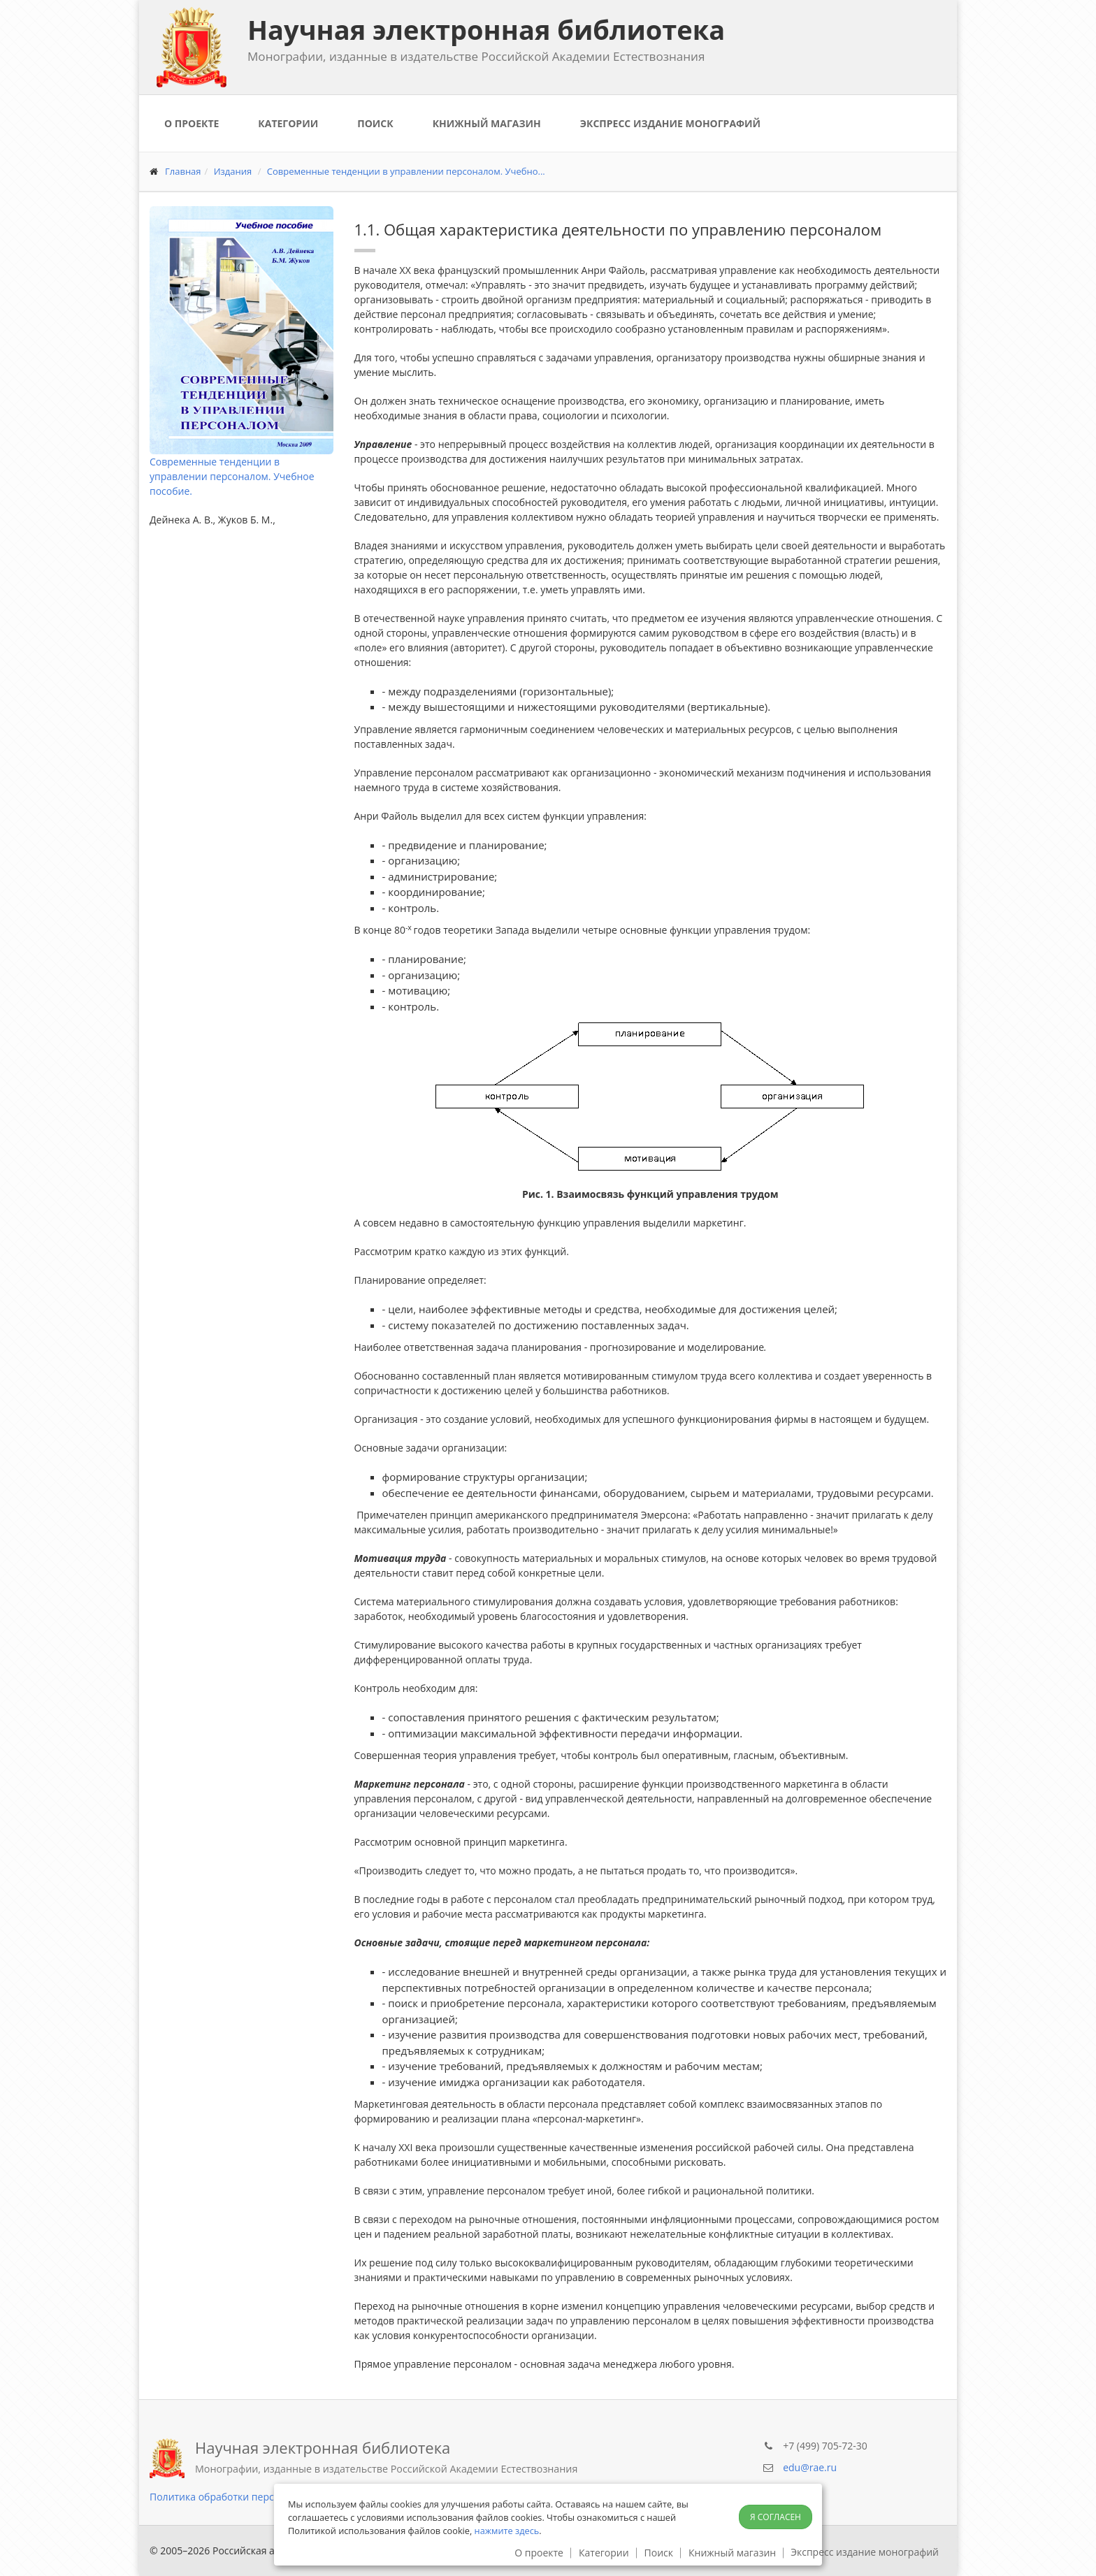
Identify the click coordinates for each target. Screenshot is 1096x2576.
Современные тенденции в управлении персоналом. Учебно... (406, 171)
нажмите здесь (507, 2530)
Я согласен (775, 2517)
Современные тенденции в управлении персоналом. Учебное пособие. (232, 476)
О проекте (191, 123)
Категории (288, 123)
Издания (233, 171)
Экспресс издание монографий (670, 123)
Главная (183, 171)
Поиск (375, 123)
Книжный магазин (487, 123)
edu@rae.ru (810, 2467)
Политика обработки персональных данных (255, 2496)
